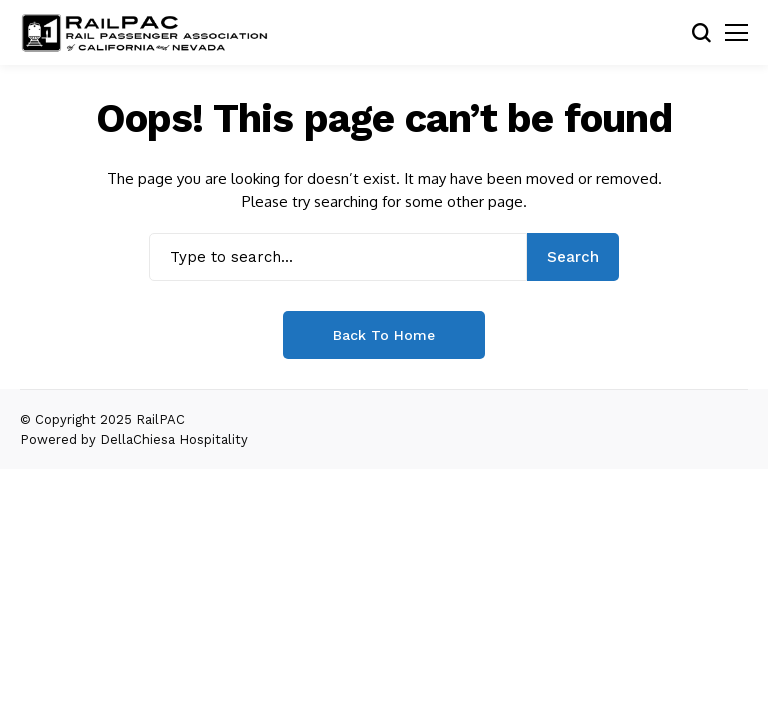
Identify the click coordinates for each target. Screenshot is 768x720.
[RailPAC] (145, 33)
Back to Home (384, 335)
